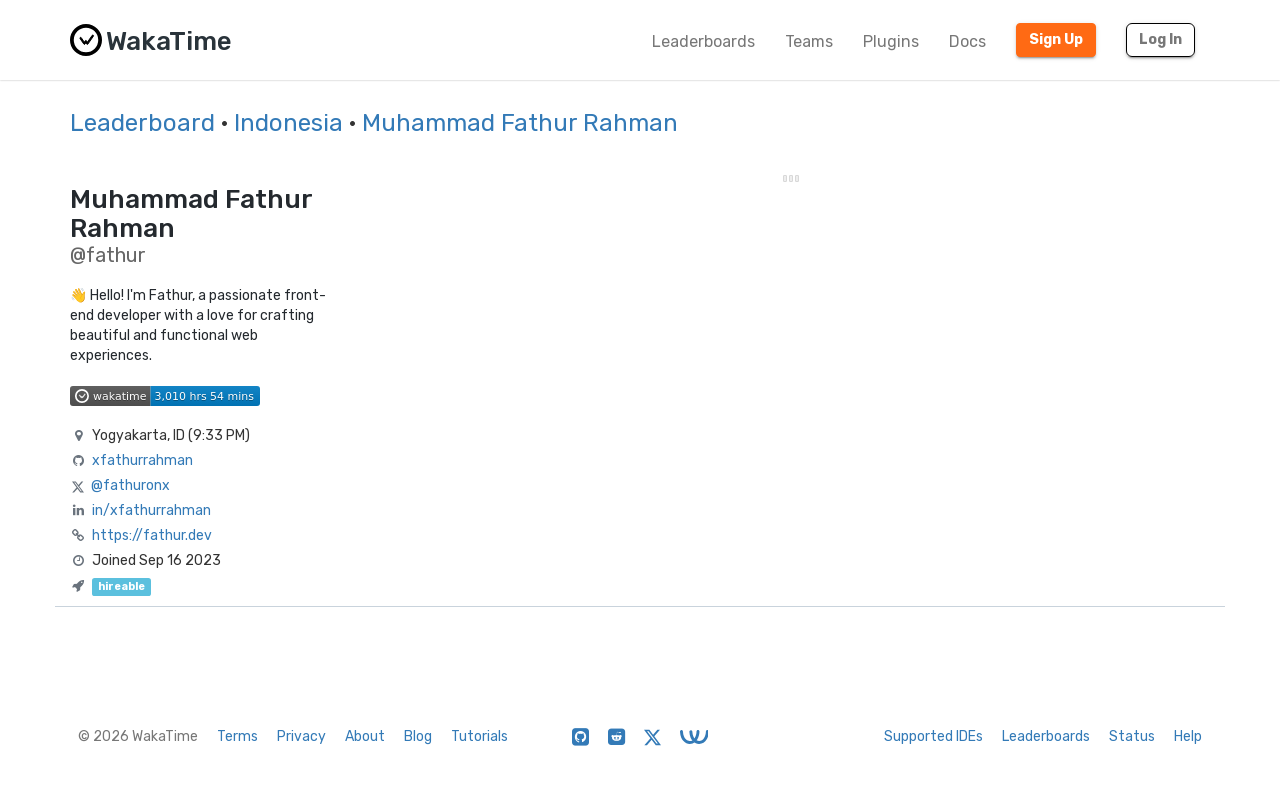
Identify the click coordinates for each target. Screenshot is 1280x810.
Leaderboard (142, 123)
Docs (967, 41)
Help (1188, 736)
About (365, 736)
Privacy (301, 736)
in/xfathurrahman (151, 510)
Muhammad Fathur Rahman (520, 123)
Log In (1160, 39)
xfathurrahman (142, 460)
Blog (418, 736)
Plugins (891, 41)
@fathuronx (130, 485)
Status (1132, 736)
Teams (809, 41)
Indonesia (288, 123)
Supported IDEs (933, 736)
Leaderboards (703, 41)
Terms (237, 736)
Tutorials (479, 736)
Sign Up (1056, 39)
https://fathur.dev (152, 535)
